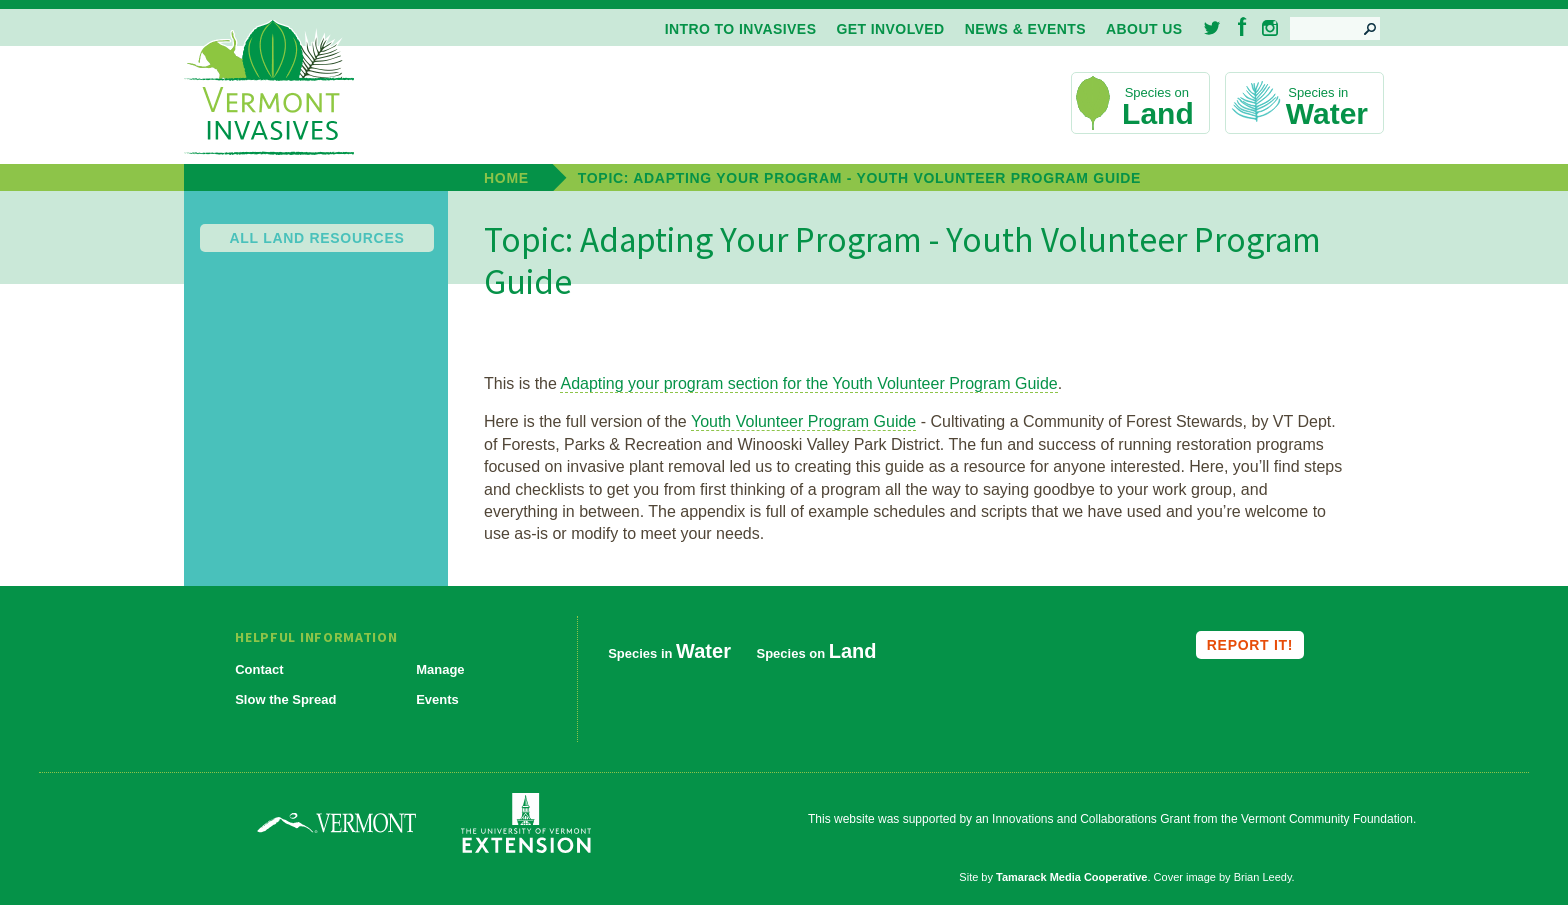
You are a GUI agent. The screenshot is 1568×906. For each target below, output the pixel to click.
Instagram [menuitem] (1270, 28)
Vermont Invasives (269, 88)
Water (1327, 113)
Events (437, 699)
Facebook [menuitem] (1242, 26)
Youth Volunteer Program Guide (803, 421)
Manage (440, 669)
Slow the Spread (285, 699)
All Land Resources (317, 238)
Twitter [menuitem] (1213, 28)
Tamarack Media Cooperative (1071, 877)
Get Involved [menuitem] (890, 29)
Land (1158, 113)
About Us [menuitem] (1144, 29)
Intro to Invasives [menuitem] (741, 29)
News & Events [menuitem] (1025, 29)
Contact (259, 669)
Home (506, 178)
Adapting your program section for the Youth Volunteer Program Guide (808, 383)
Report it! (1250, 645)
